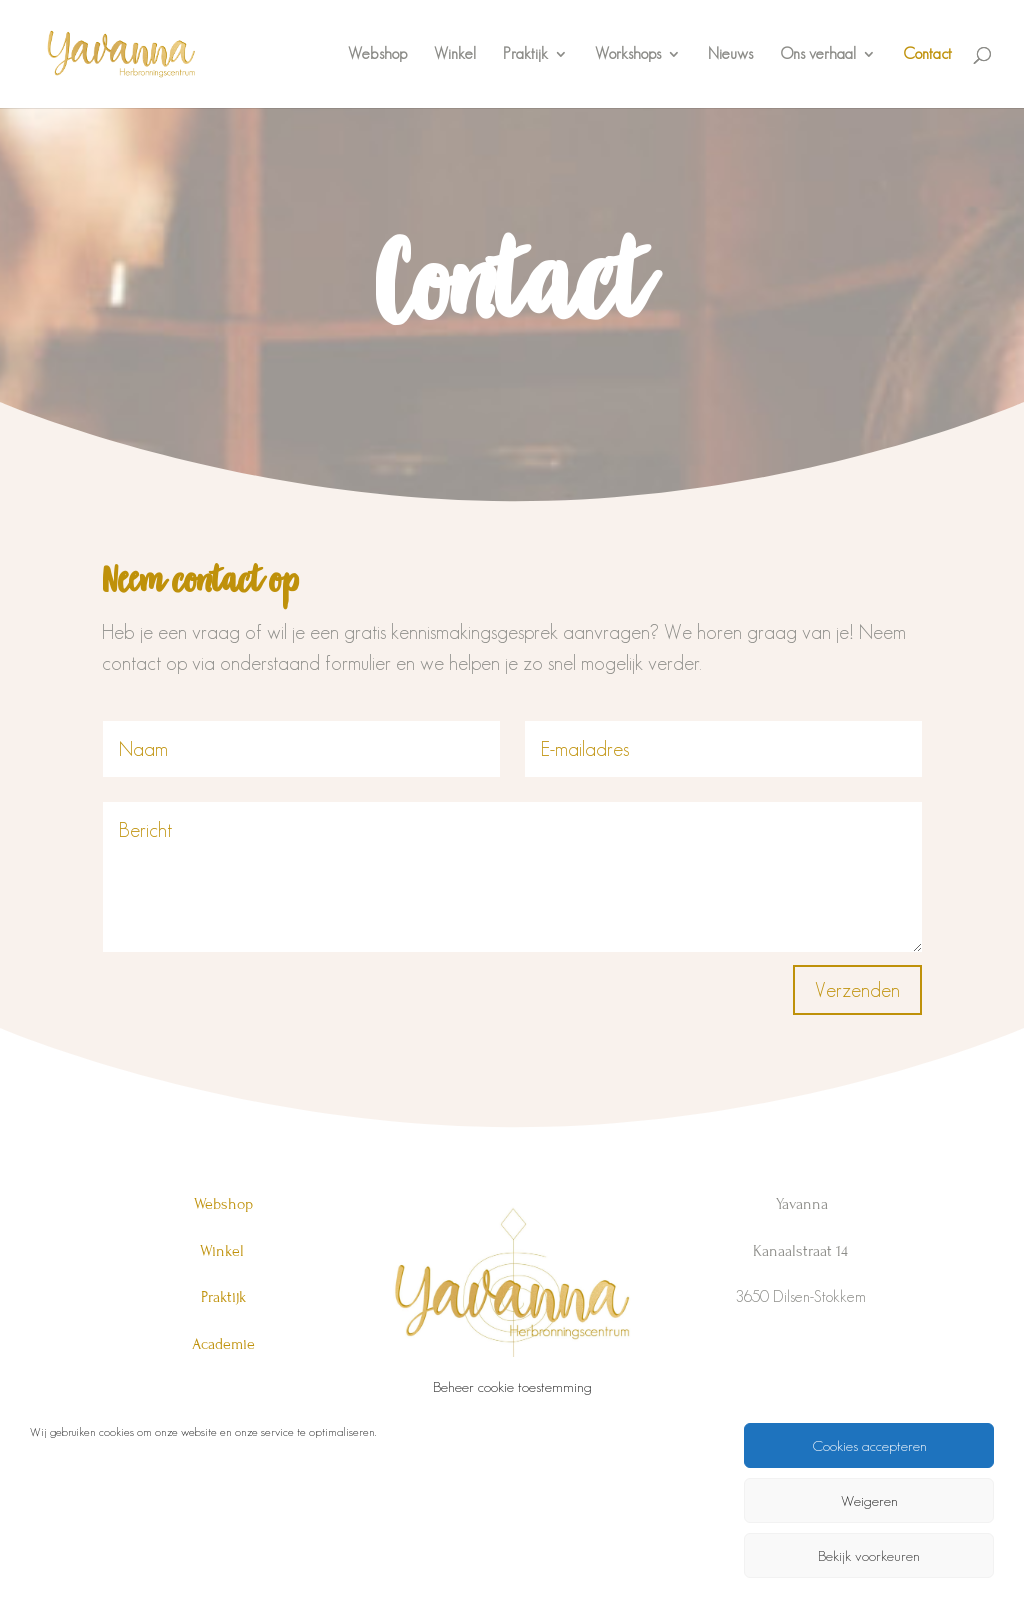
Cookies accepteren (869, 1445)
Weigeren (869, 1500)
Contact (927, 54)
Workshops (628, 54)
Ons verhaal (818, 54)
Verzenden (857, 990)
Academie (223, 1344)
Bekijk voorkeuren (869, 1555)
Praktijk (525, 54)
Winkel (455, 54)
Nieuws (730, 54)
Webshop (377, 54)
